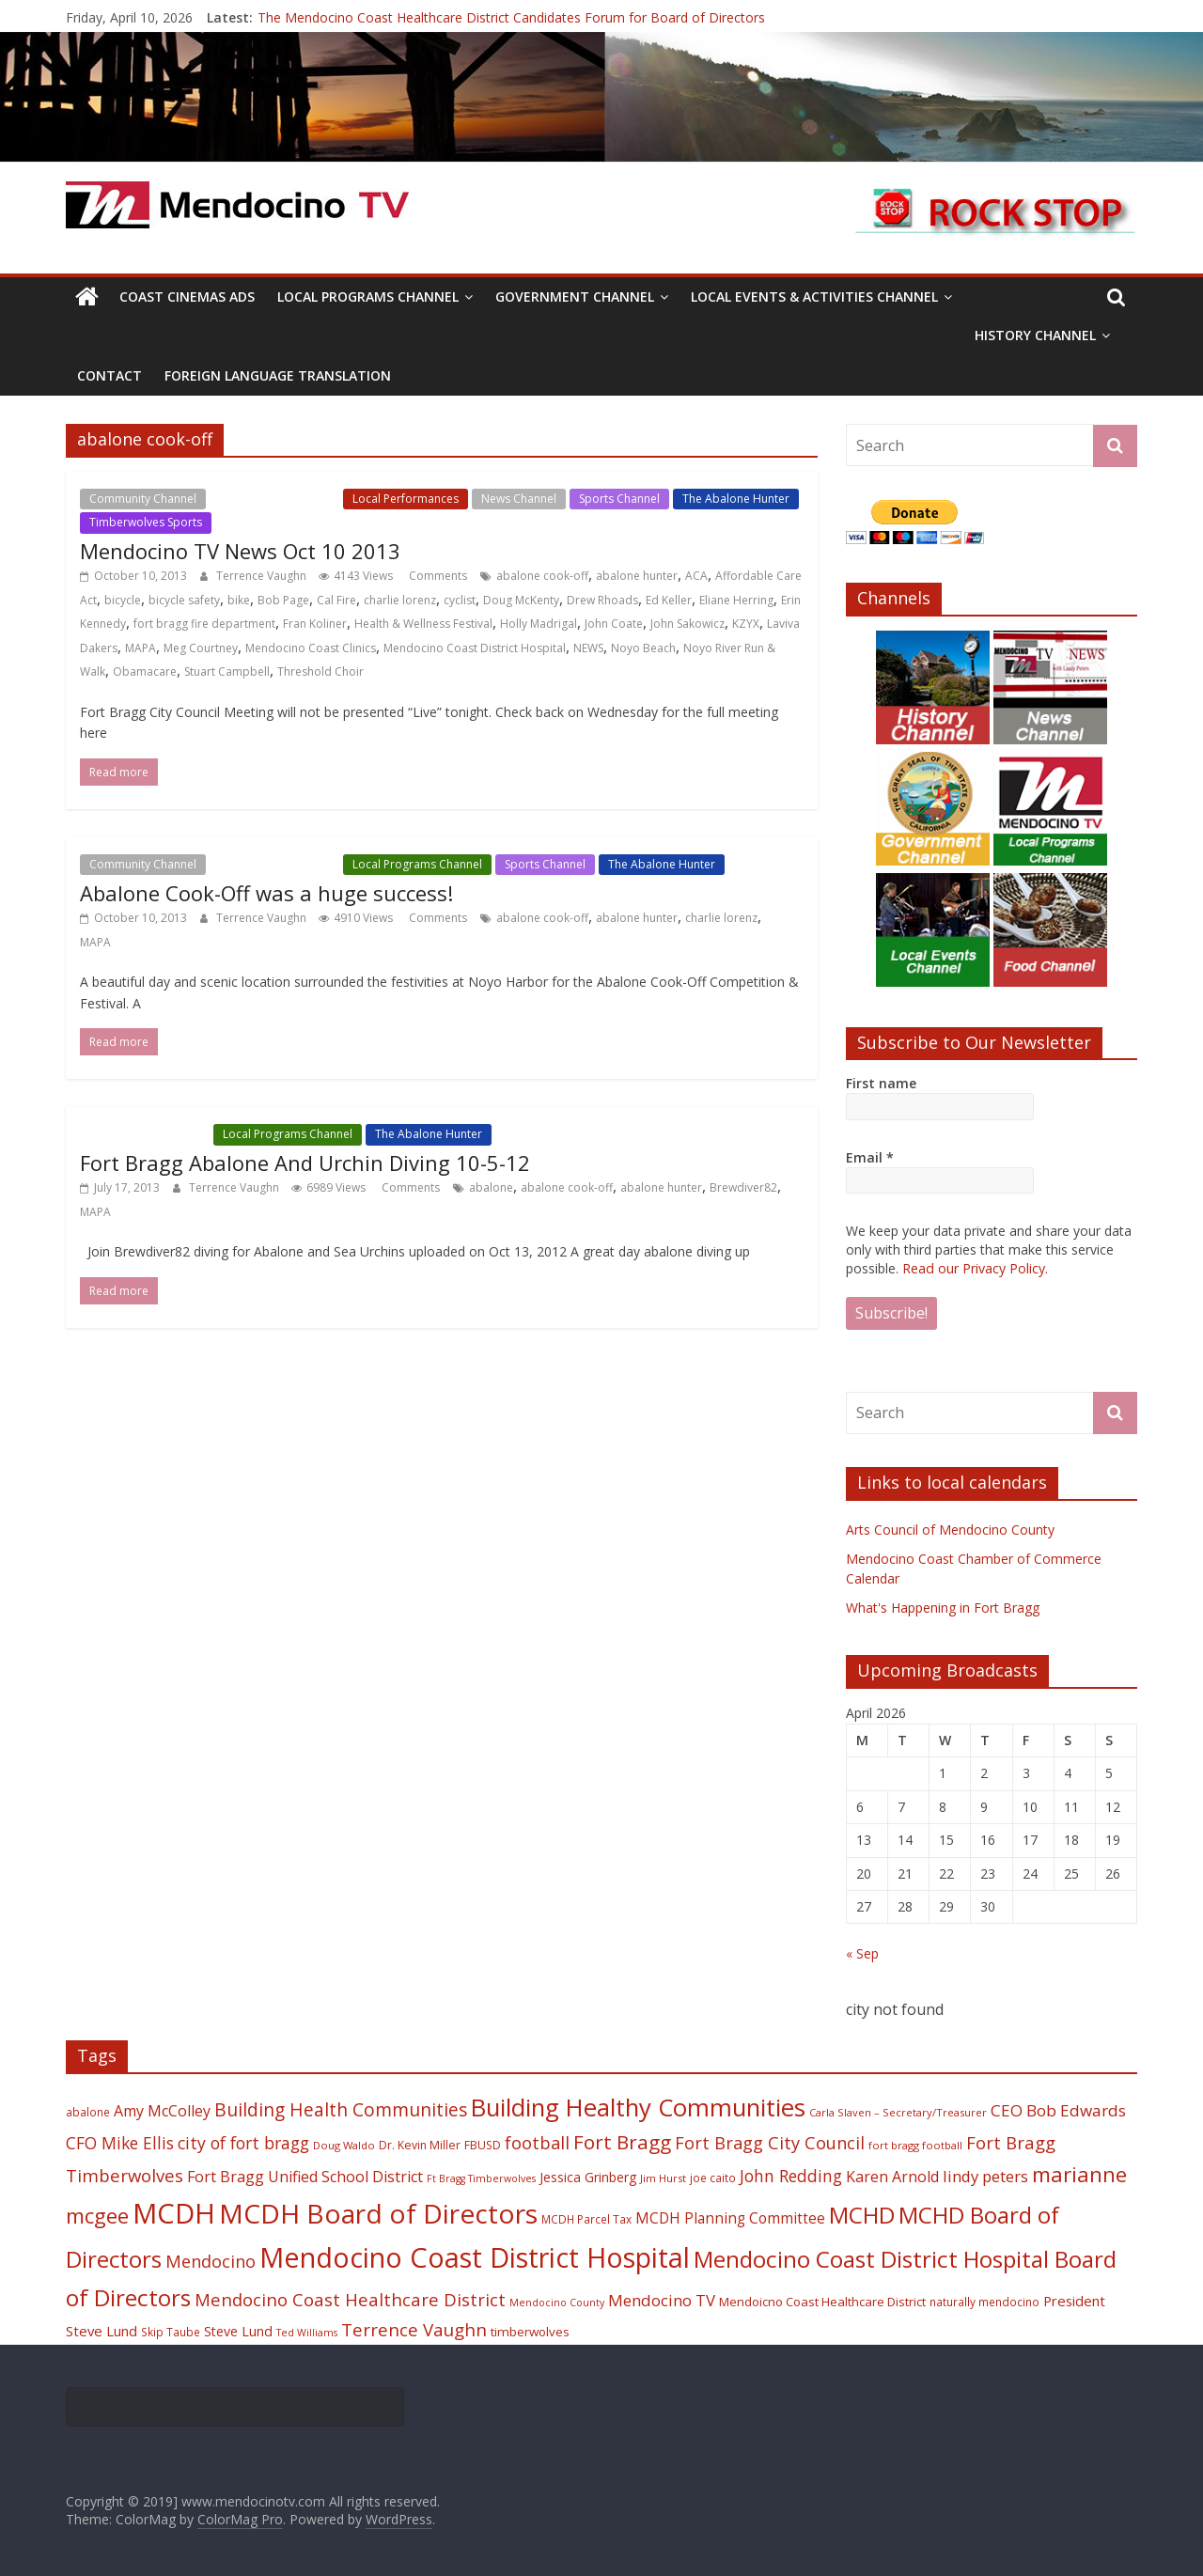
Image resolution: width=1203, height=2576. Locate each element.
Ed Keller (669, 600)
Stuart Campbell (227, 671)
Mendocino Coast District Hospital (474, 648)
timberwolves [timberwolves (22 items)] (530, 2331)
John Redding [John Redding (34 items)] (791, 2175)
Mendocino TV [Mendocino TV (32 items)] (661, 2300)
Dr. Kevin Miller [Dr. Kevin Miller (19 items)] (420, 2145)
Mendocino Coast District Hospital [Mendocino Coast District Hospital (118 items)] (474, 2257)
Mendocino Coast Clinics (310, 648)
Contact (109, 375)
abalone (491, 1187)
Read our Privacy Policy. (974, 1268)
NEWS (588, 648)
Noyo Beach (643, 648)
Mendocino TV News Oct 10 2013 (240, 551)
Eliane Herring (736, 600)
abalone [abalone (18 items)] (88, 2111)
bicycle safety (184, 600)
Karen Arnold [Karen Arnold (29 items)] (892, 2176)
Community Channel (142, 499)
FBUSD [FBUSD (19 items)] (482, 2145)
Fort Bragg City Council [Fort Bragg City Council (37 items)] (770, 2142)
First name (881, 1083)
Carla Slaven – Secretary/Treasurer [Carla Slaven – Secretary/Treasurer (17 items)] (898, 2112)
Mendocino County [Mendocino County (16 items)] (556, 2302)
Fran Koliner (315, 624)
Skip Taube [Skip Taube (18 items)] (170, 2331)
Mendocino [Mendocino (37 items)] (210, 2261)
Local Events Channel (274, 499)
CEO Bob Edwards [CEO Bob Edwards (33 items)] (1058, 2110)
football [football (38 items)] (537, 2142)
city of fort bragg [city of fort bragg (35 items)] (243, 2142)
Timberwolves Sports (145, 522)
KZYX (745, 624)
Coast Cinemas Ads (187, 296)
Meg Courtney (201, 648)
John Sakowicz (687, 624)
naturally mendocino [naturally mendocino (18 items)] (984, 2301)
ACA (696, 576)
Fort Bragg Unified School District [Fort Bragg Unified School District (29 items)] (305, 2176)
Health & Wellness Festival (423, 624)
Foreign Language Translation (277, 375)
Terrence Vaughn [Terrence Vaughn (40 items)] (414, 2330)
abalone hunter (637, 576)
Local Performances (405, 499)
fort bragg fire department (204, 624)
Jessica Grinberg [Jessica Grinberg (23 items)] (587, 2177)
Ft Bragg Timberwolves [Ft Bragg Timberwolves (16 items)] (481, 2178)
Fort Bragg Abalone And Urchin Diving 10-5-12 (305, 1162)
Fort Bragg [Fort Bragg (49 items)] (622, 2142)
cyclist (460, 600)
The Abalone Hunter (735, 499)
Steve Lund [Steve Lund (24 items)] (238, 2331)
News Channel (518, 499)
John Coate (614, 624)
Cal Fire (336, 600)
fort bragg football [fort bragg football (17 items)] (915, 2145)
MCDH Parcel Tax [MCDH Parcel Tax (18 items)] (586, 2218)
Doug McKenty (521, 600)
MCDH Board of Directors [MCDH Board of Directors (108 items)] (378, 2213)
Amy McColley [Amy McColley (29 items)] (162, 2110)
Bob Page (283, 600)
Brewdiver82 (743, 1187)
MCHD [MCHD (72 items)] (862, 2214)
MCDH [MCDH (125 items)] (174, 2213)
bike (238, 600)
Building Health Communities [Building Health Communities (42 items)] (340, 2109)
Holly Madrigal (538, 624)
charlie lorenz (400, 600)
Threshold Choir (320, 671)
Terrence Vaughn (262, 576)
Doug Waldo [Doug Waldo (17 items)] (344, 2145)
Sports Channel (619, 499)
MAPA (140, 648)
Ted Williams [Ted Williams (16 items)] (306, 2332)
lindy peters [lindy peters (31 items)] (985, 2176)
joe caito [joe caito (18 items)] (713, 2177)
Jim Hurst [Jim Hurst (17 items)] (663, 2178)
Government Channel (574, 296)
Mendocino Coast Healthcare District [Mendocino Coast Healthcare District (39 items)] (350, 2299)
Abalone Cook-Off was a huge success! (266, 893)
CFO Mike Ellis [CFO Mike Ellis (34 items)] (120, 2142)
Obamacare (145, 671)
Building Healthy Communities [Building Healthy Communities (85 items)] (638, 2107)
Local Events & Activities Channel (814, 296)
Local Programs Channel (368, 296)
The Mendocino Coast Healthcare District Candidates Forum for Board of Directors (511, 17)
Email (870, 1157)
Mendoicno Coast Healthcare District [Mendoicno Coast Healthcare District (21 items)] (822, 2301)
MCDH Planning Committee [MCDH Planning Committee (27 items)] (730, 2218)
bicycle (122, 600)
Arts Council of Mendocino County (950, 1529)
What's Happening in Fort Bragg (942, 1607)
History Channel (1035, 335)
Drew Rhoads (602, 600)
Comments (436, 576)
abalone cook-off (542, 576)
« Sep (862, 1953)
